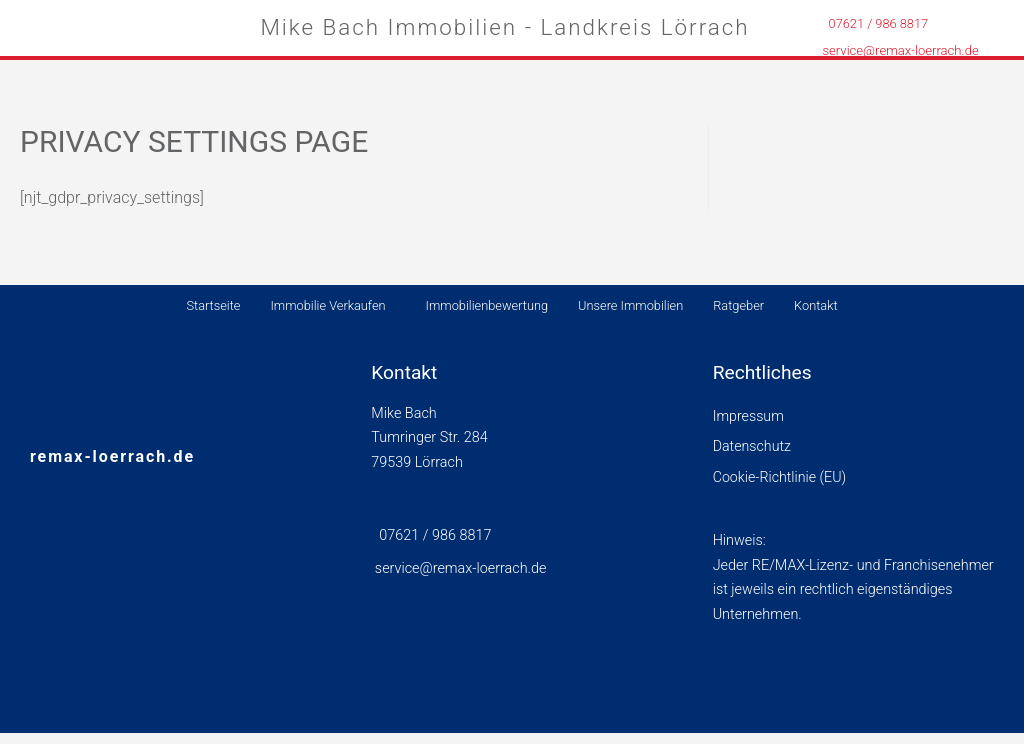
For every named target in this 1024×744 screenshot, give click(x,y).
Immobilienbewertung (487, 305)
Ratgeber (738, 305)
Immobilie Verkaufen (327, 305)
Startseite (213, 305)
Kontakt (815, 305)
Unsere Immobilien (630, 305)
